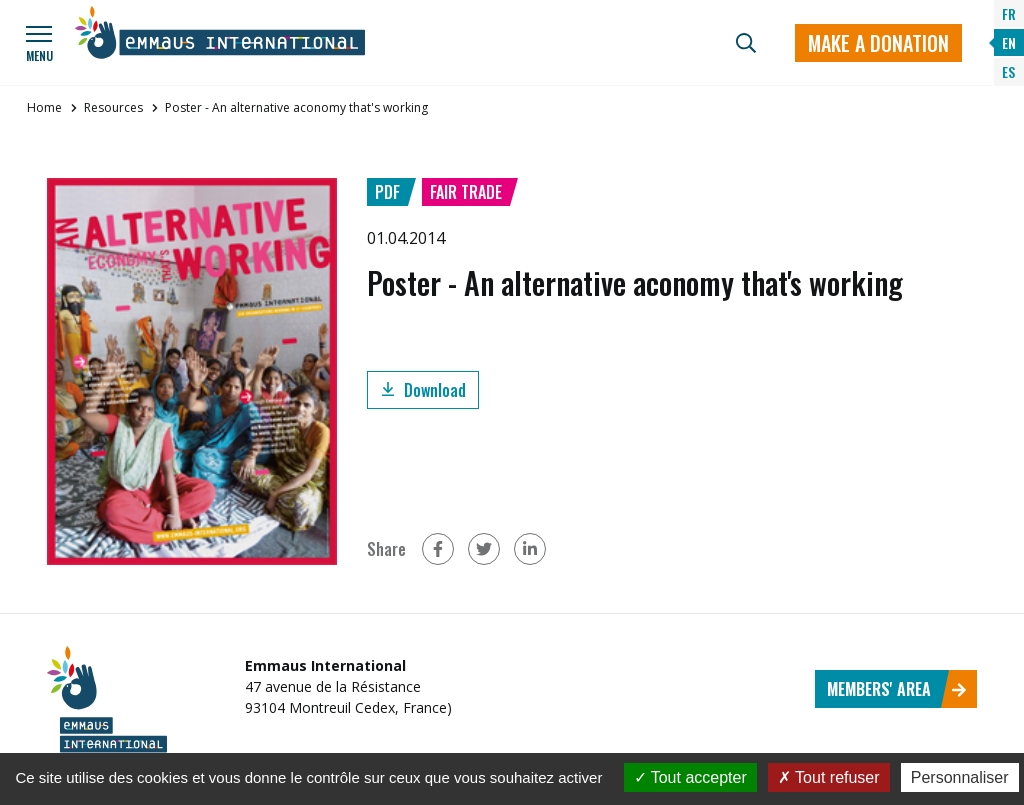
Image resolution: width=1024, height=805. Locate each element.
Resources (113, 107)
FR (1009, 13)
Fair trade (466, 192)
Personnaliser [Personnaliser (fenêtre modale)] (960, 777)
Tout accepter (690, 777)
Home (44, 107)
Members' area (897, 689)
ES (1008, 71)
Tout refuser (829, 777)
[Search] (746, 43)
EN (1009, 42)
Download (423, 390)
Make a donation (878, 43)
